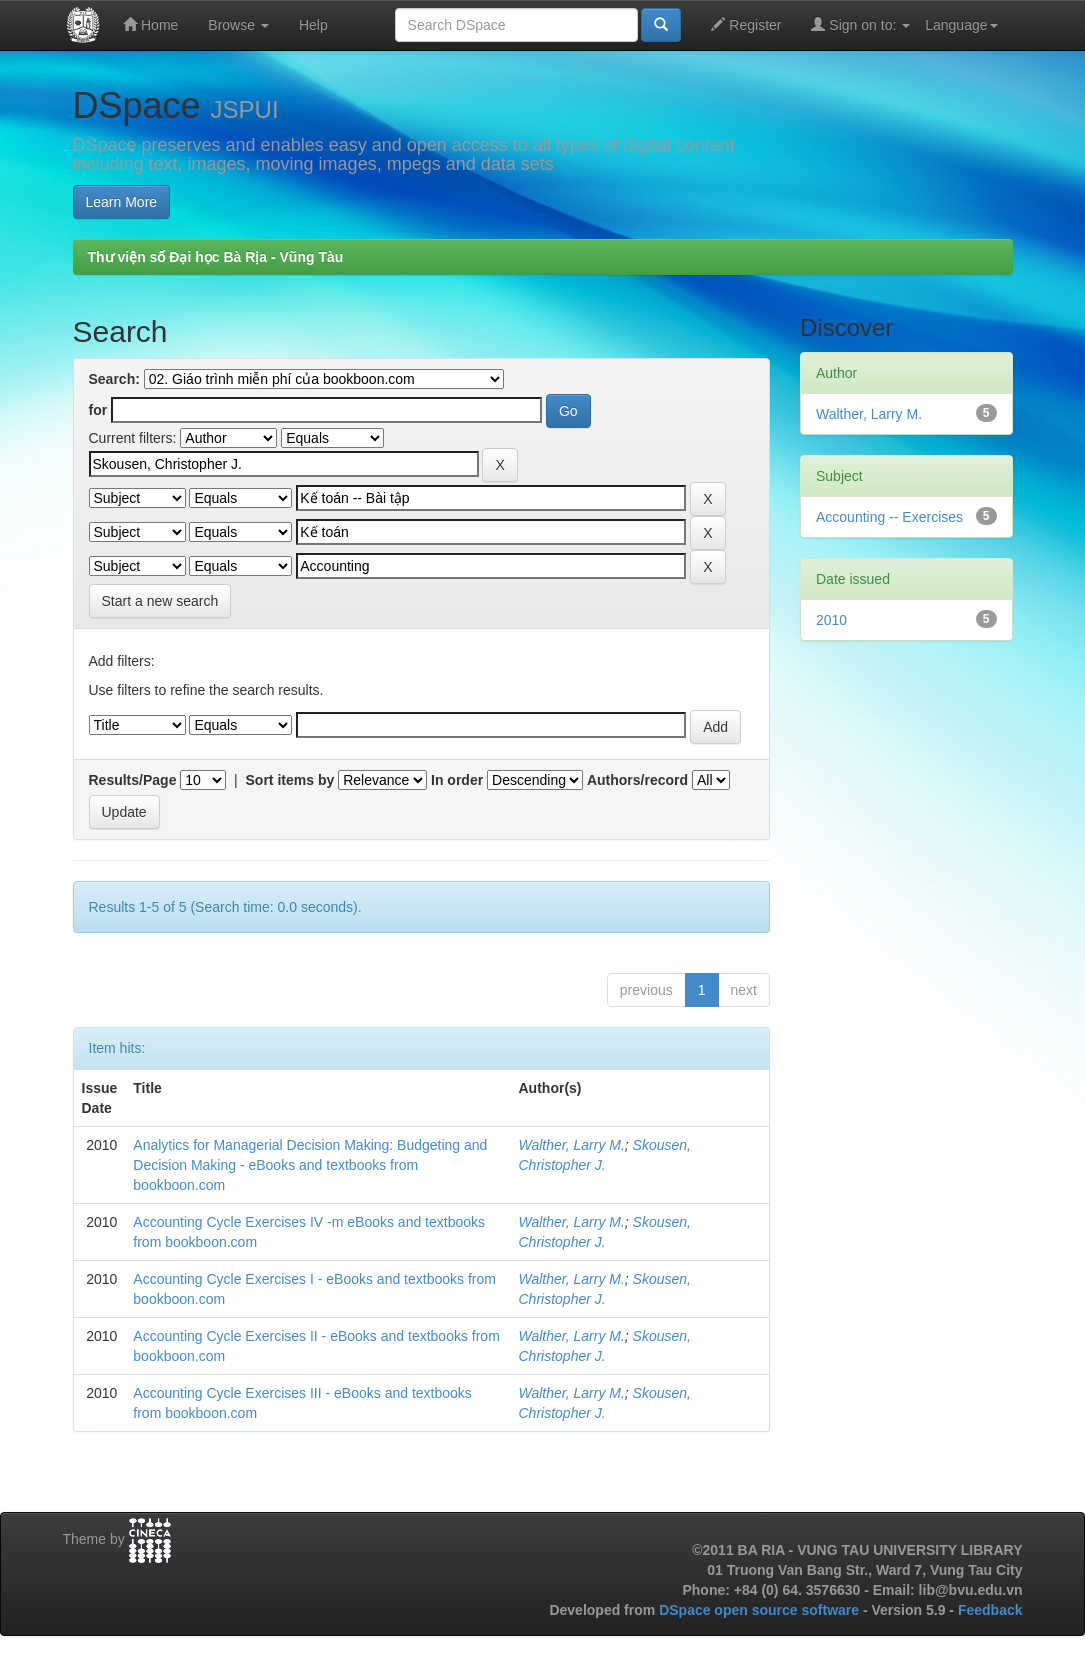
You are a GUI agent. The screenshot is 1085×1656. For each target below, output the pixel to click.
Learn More (122, 202)
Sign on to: (860, 24)
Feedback (990, 1610)
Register (746, 24)
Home (150, 24)
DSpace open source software (761, 1610)
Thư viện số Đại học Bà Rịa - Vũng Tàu (216, 257)
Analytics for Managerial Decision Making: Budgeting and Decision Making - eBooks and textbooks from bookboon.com (310, 1165)
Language (961, 25)
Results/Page (133, 780)
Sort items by (290, 780)
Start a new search (160, 601)
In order (457, 780)
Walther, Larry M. (572, 1145)
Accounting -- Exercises (889, 517)
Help (313, 25)
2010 (831, 620)
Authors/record (637, 780)
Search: (114, 379)
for (98, 410)
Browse (238, 25)
